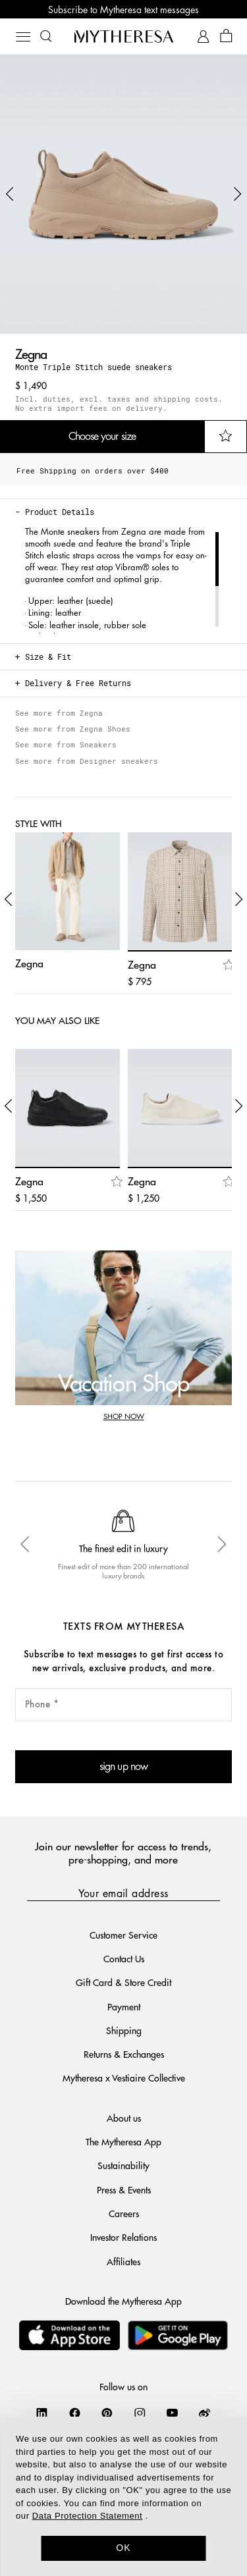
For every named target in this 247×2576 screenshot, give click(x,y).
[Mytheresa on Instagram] (140, 2412)
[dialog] (123, 2496)
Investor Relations (123, 2236)
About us (124, 2117)
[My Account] (203, 36)
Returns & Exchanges (124, 2053)
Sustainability (123, 2165)
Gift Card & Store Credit (123, 1982)
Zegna (31, 353)
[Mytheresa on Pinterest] (107, 2412)
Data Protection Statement (87, 2516)
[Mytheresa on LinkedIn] (42, 2412)
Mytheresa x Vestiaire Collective (124, 2077)
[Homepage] (123, 36)
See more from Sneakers (66, 744)
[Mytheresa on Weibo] (204, 2412)
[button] (10, 194)
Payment (123, 2006)
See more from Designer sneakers (86, 761)
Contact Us (123, 1958)
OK (123, 2547)
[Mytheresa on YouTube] (172, 2412)
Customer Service (123, 1934)
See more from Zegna (59, 713)
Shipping (124, 2030)
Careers (124, 2213)
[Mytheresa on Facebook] (75, 2412)
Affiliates (123, 2261)
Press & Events (124, 2189)
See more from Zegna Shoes (72, 729)
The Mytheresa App (123, 2141)
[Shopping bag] (226, 36)
